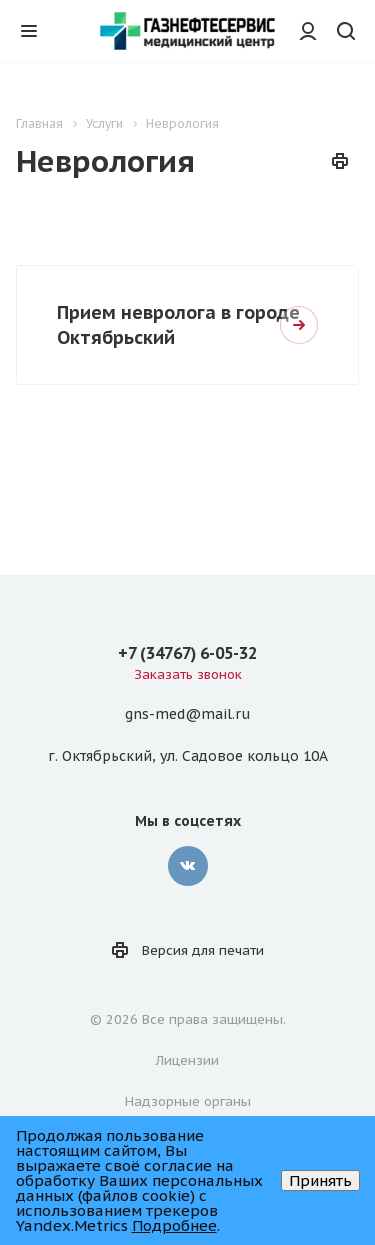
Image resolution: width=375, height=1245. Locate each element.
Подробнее (174, 1225)
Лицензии (187, 1060)
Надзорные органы (188, 1101)
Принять (320, 1180)
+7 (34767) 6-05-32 (187, 653)
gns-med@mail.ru (187, 715)
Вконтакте (188, 866)
